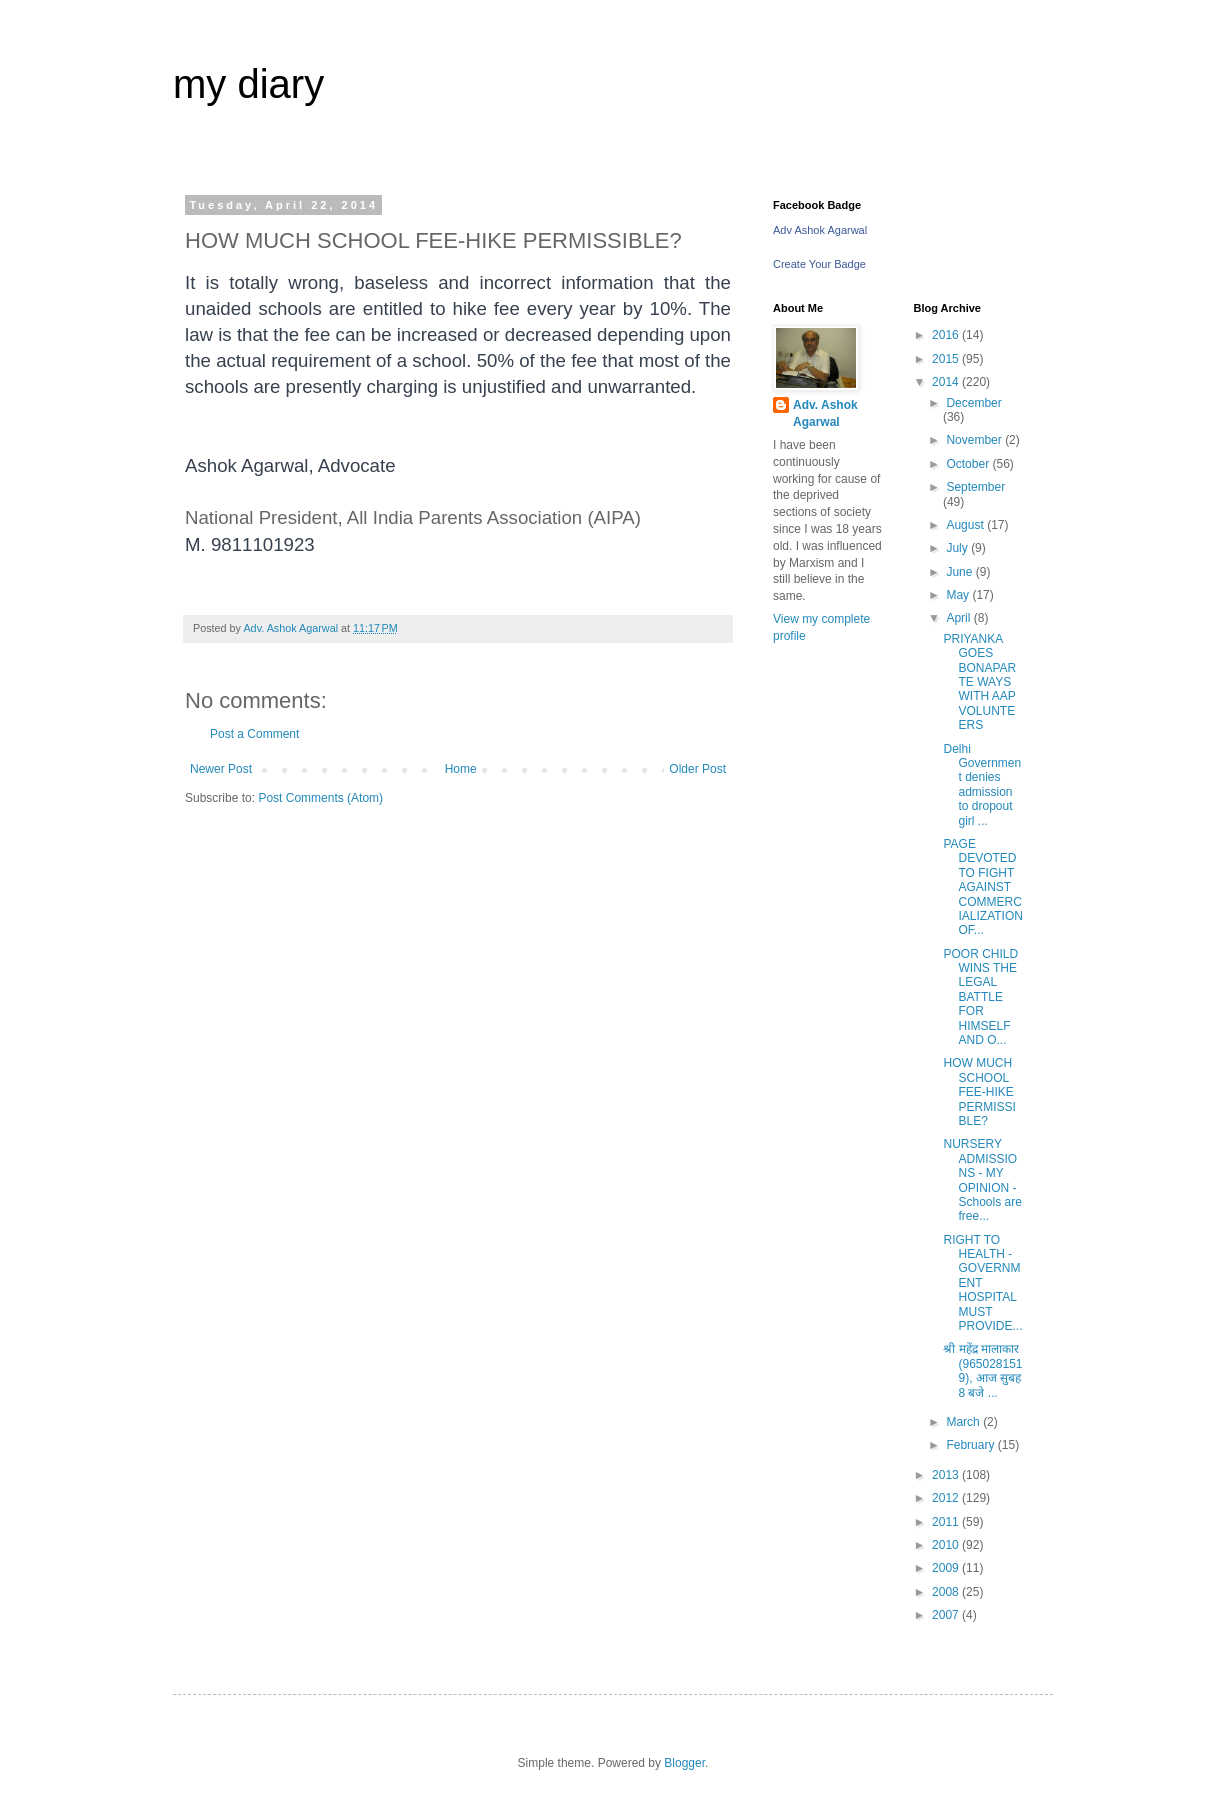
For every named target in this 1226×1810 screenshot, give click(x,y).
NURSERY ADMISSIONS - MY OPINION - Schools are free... (982, 1180)
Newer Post (221, 769)
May (959, 595)
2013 (947, 1475)
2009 (947, 1568)
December (973, 403)
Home (461, 769)
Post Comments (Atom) (320, 798)
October (969, 464)
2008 (947, 1592)
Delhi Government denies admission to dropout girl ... (982, 785)
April (959, 618)
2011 (947, 1522)
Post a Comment (254, 734)
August (966, 525)
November (975, 440)
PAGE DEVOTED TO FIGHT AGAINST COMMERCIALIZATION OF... (982, 887)
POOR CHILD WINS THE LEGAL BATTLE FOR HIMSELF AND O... (980, 997)
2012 (947, 1498)
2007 (947, 1615)
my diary (248, 84)
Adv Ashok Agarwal (820, 230)
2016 (947, 335)
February (971, 1445)
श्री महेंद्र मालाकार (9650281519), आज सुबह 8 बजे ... (982, 1370)
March (964, 1422)
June (960, 572)
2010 (947, 1545)
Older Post (697, 769)
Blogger (684, 1763)
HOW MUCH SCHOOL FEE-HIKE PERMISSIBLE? (979, 1092)
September (975, 487)
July (958, 548)
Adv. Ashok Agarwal (825, 413)
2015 (947, 359)
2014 (947, 382)
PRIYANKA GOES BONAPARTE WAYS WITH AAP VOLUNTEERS (979, 682)
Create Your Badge (819, 264)
